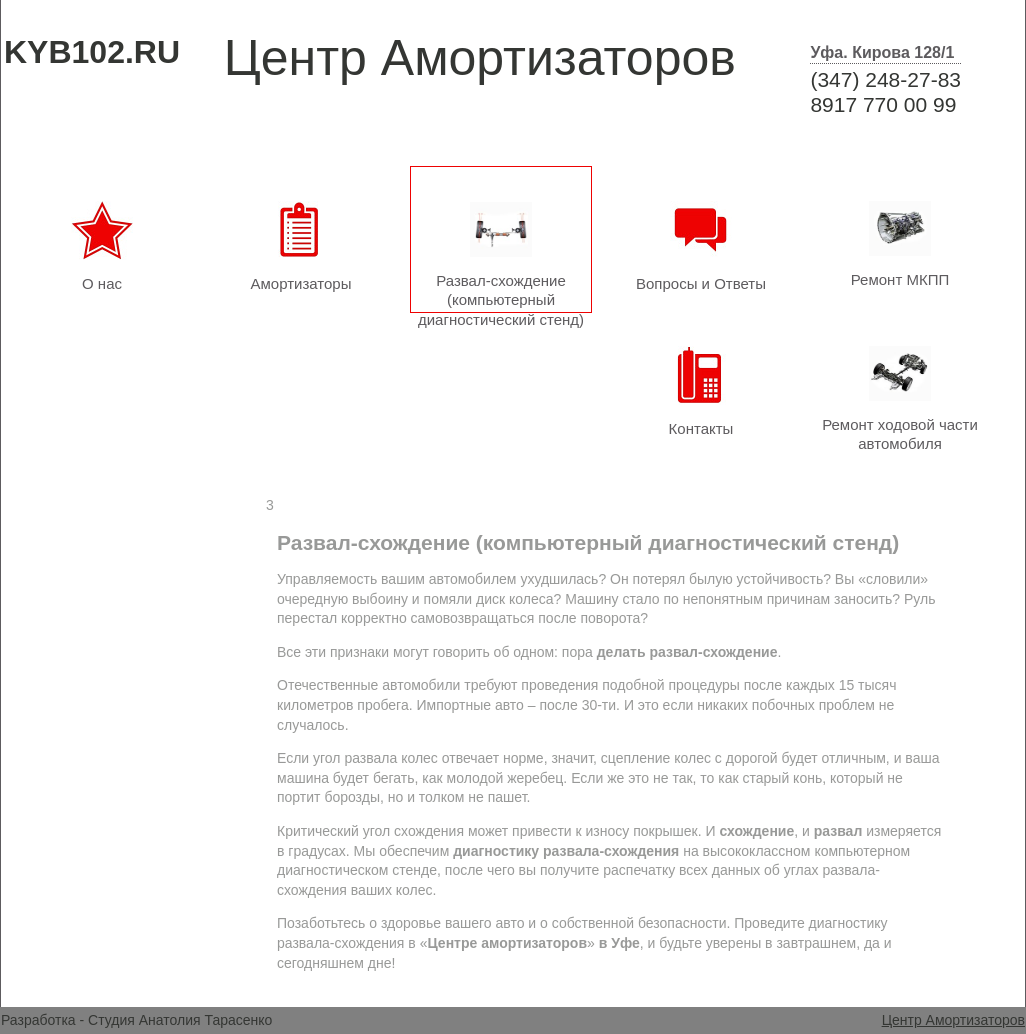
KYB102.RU (92, 52)
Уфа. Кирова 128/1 (882, 52)
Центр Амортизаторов (953, 1020)
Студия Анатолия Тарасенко (180, 1020)
